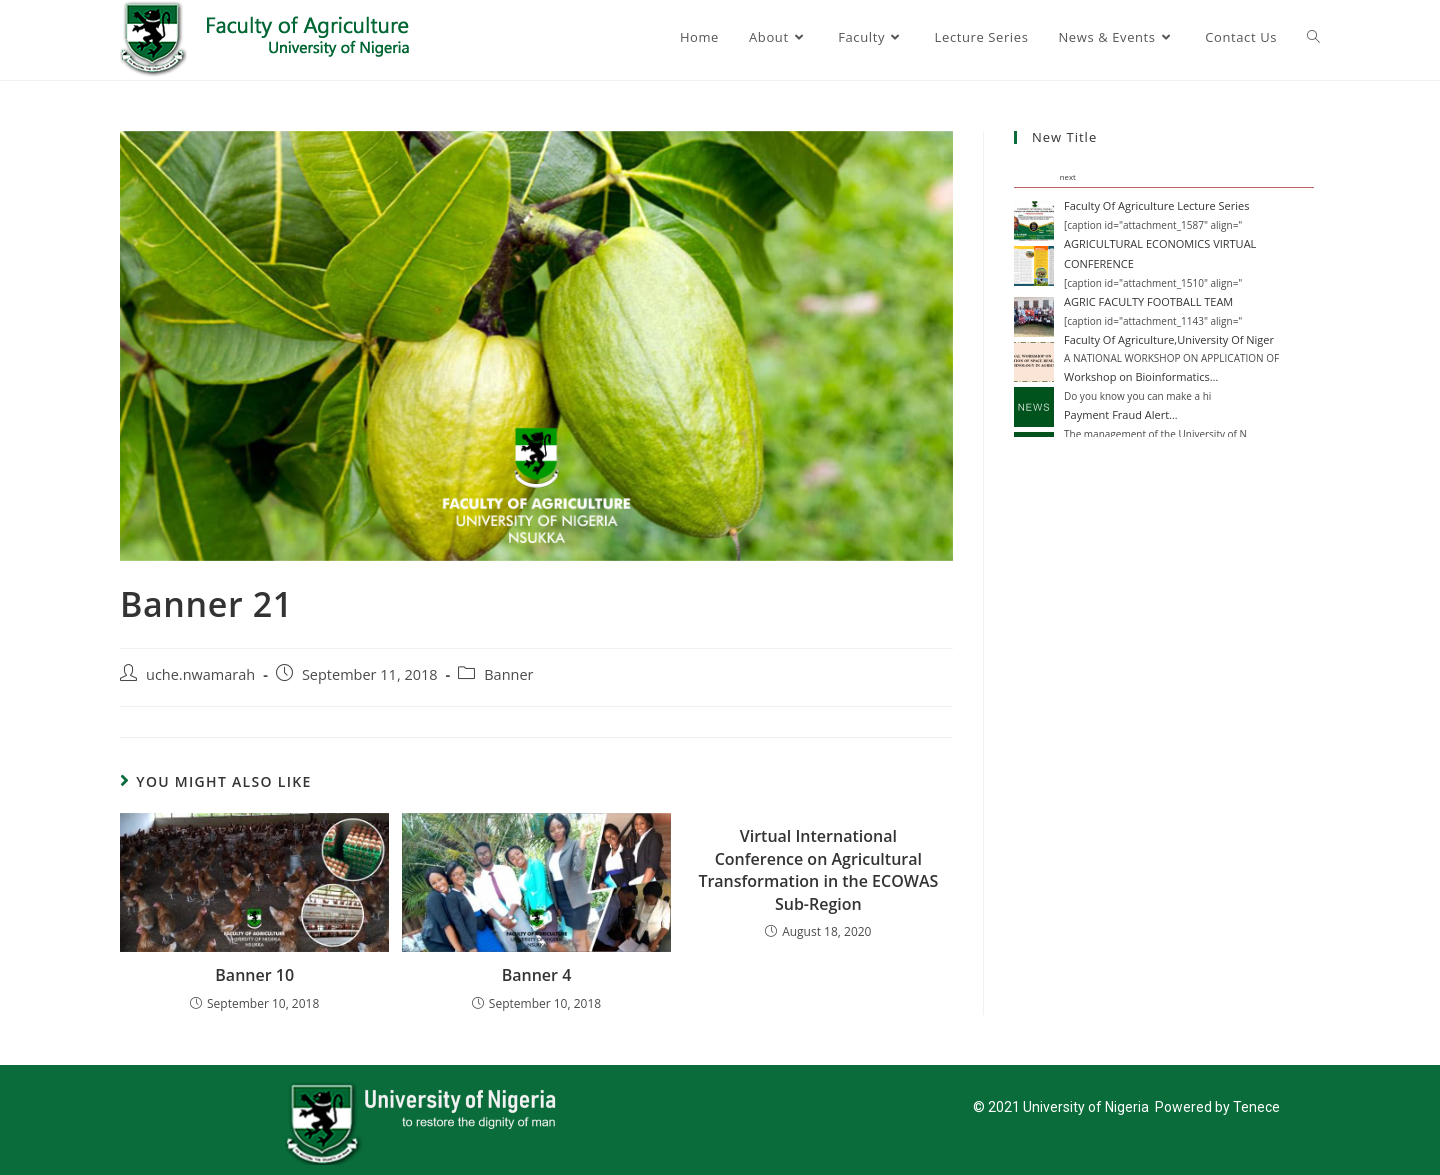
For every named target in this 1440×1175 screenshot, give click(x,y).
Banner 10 (254, 975)
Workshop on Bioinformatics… (1141, 376)
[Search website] (1313, 37)
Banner (508, 674)
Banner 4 (537, 975)
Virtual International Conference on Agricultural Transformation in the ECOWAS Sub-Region (818, 869)
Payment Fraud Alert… (1121, 414)
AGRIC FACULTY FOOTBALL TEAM (1148, 301)
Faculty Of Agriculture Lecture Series (1156, 205)
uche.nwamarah (200, 674)
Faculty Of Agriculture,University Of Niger (1169, 339)
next (1068, 177)
